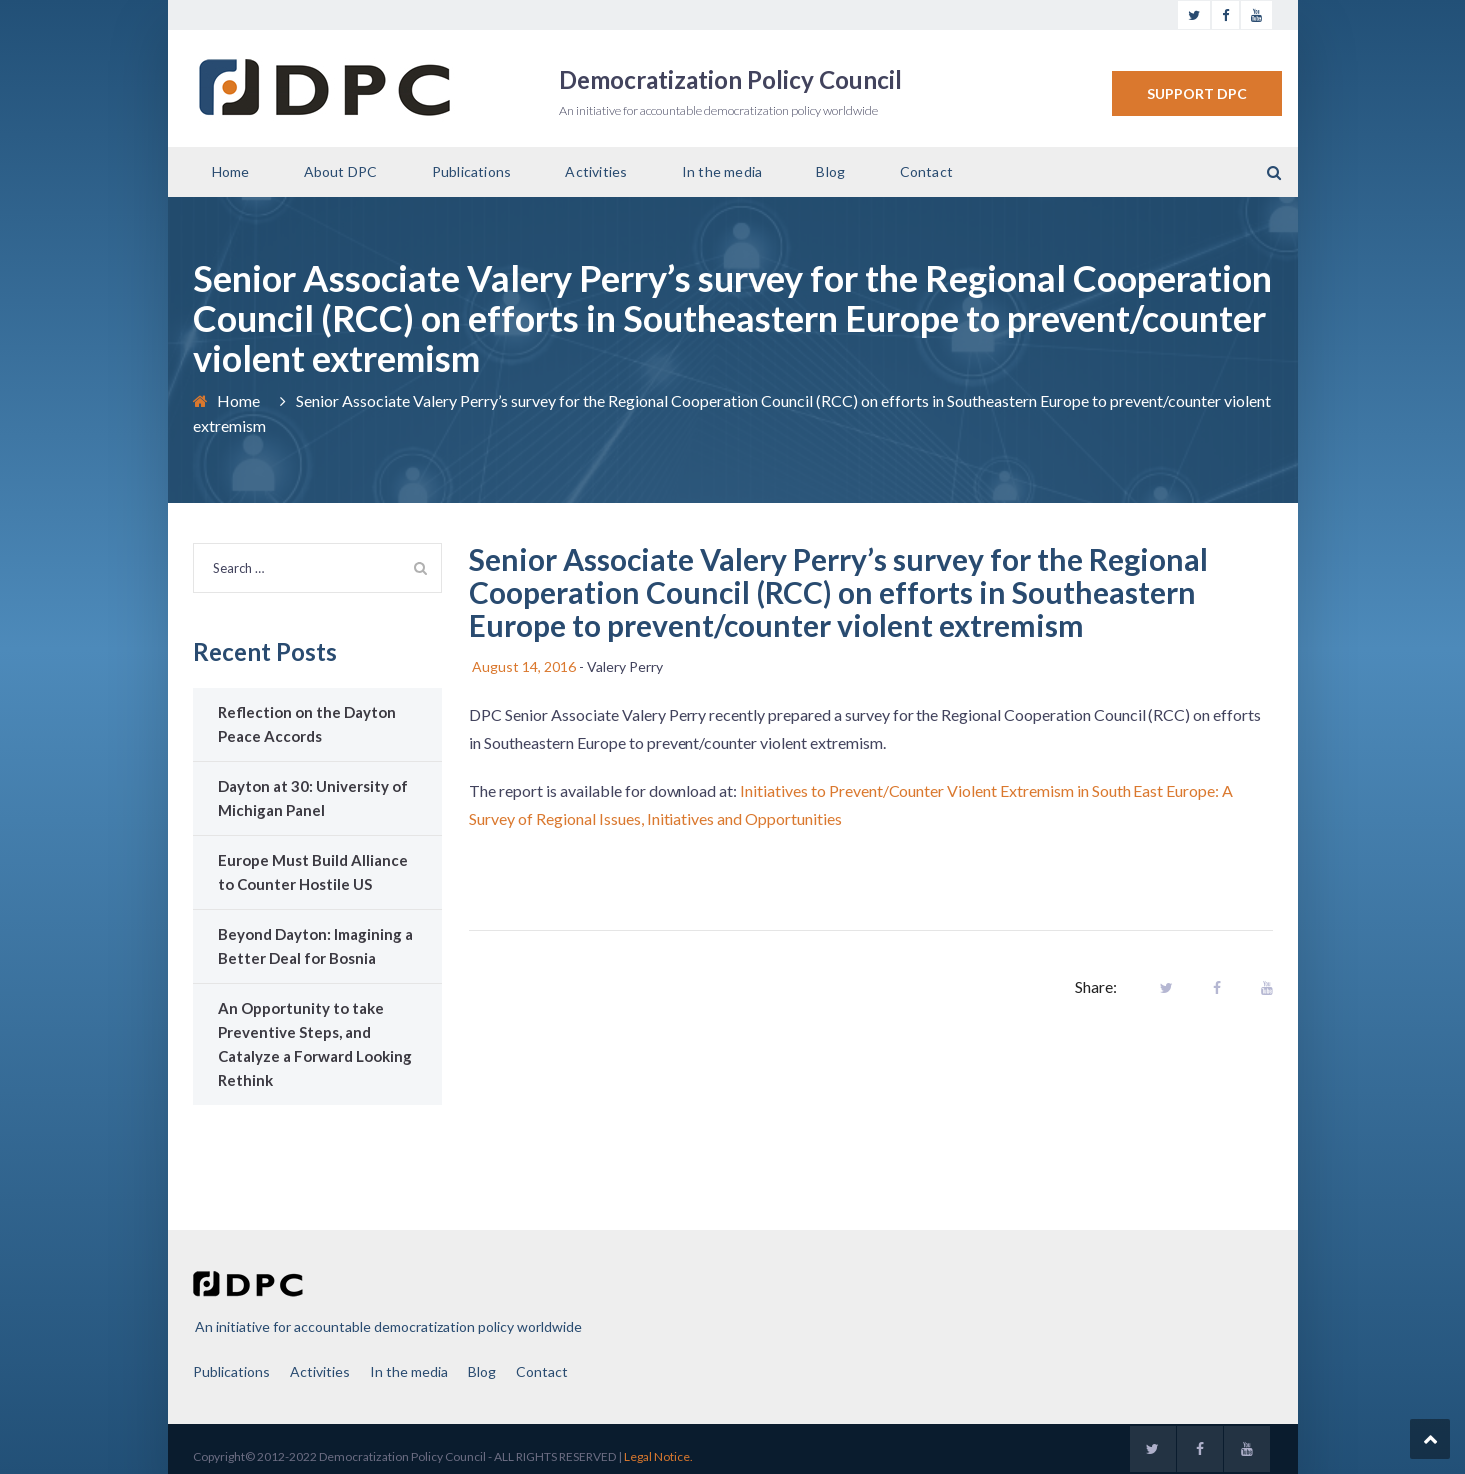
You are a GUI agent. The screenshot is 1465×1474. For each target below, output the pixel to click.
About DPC (341, 171)
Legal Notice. (658, 1456)
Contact (926, 171)
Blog (830, 171)
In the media (722, 171)
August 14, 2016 (524, 666)
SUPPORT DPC (1197, 93)
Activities (596, 171)
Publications (471, 171)
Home (231, 171)
